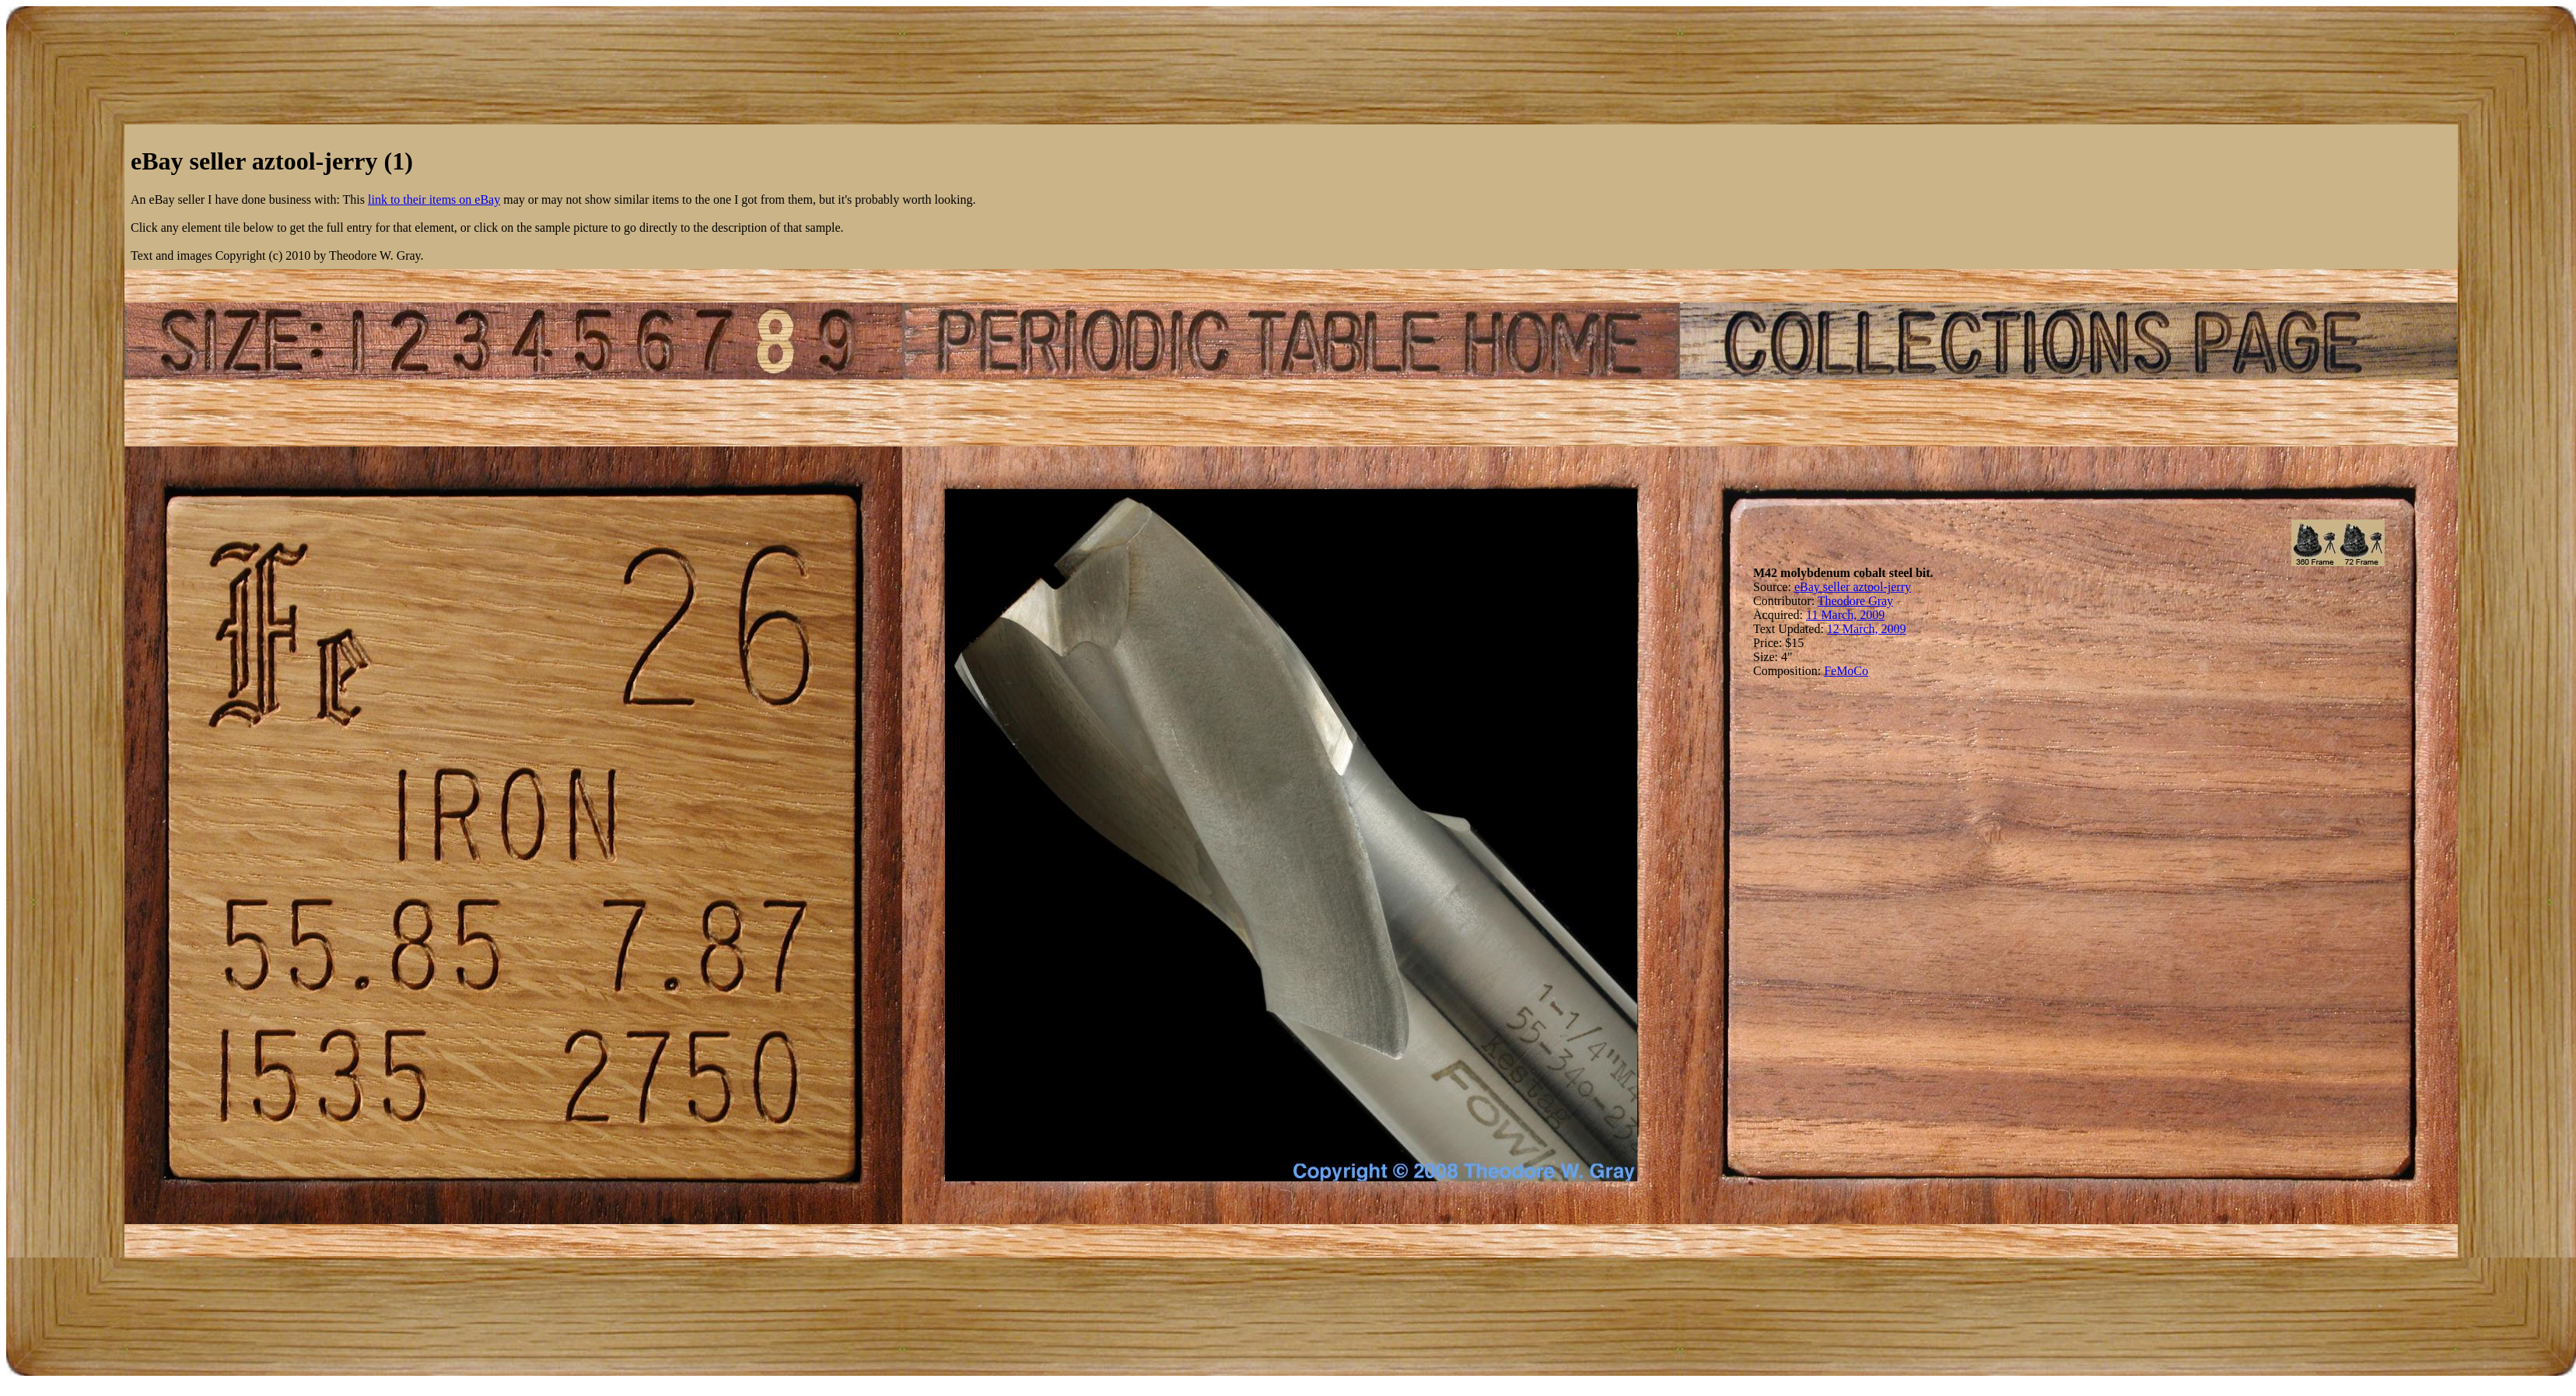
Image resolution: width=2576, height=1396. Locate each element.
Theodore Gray (1855, 600)
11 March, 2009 (1845, 614)
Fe (1830, 670)
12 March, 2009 (1866, 628)
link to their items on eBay (434, 199)
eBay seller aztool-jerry (1852, 586)
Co (1860, 670)
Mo (1844, 670)
